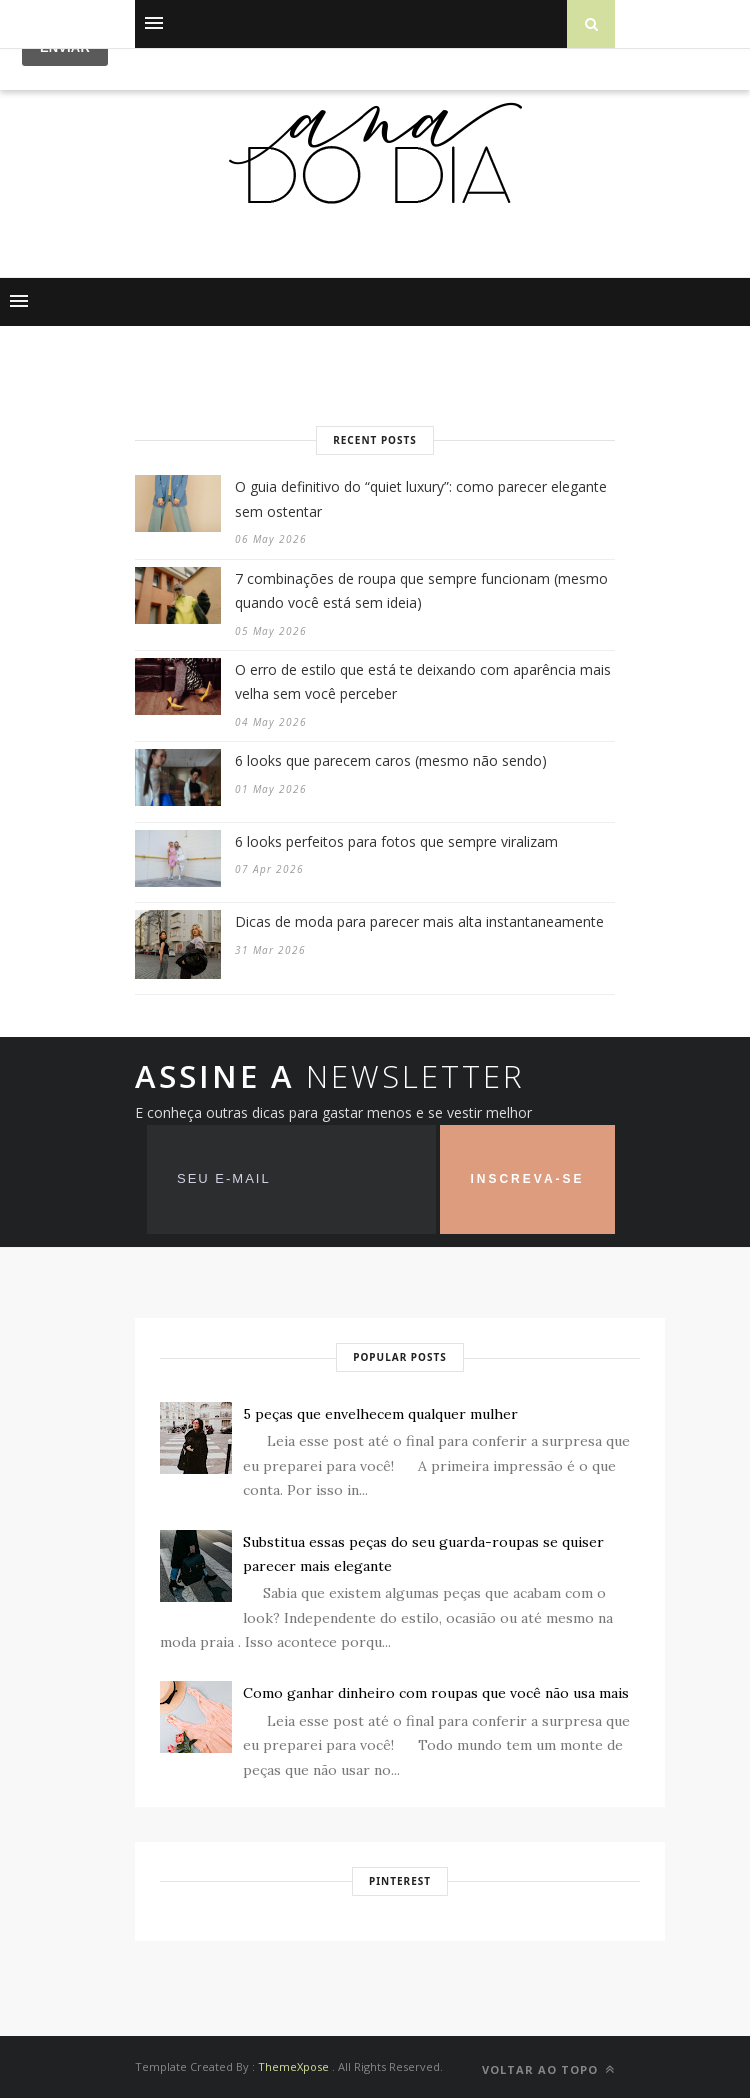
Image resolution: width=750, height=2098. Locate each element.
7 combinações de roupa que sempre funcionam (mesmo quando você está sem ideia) (421, 591)
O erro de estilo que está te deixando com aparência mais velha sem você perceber (423, 682)
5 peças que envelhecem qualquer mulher (380, 1414)
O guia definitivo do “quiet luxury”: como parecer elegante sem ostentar (421, 499)
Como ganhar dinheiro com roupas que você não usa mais (436, 1693)
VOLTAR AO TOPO (548, 2069)
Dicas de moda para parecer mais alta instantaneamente (419, 921)
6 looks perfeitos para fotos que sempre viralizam (396, 841)
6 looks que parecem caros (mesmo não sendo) (391, 760)
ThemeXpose (293, 2066)
